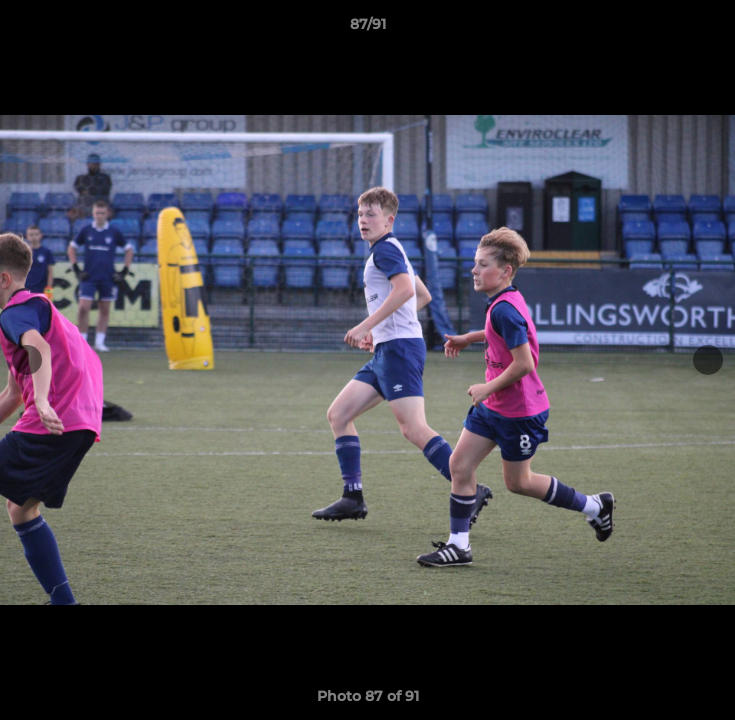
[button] (711, 29)
